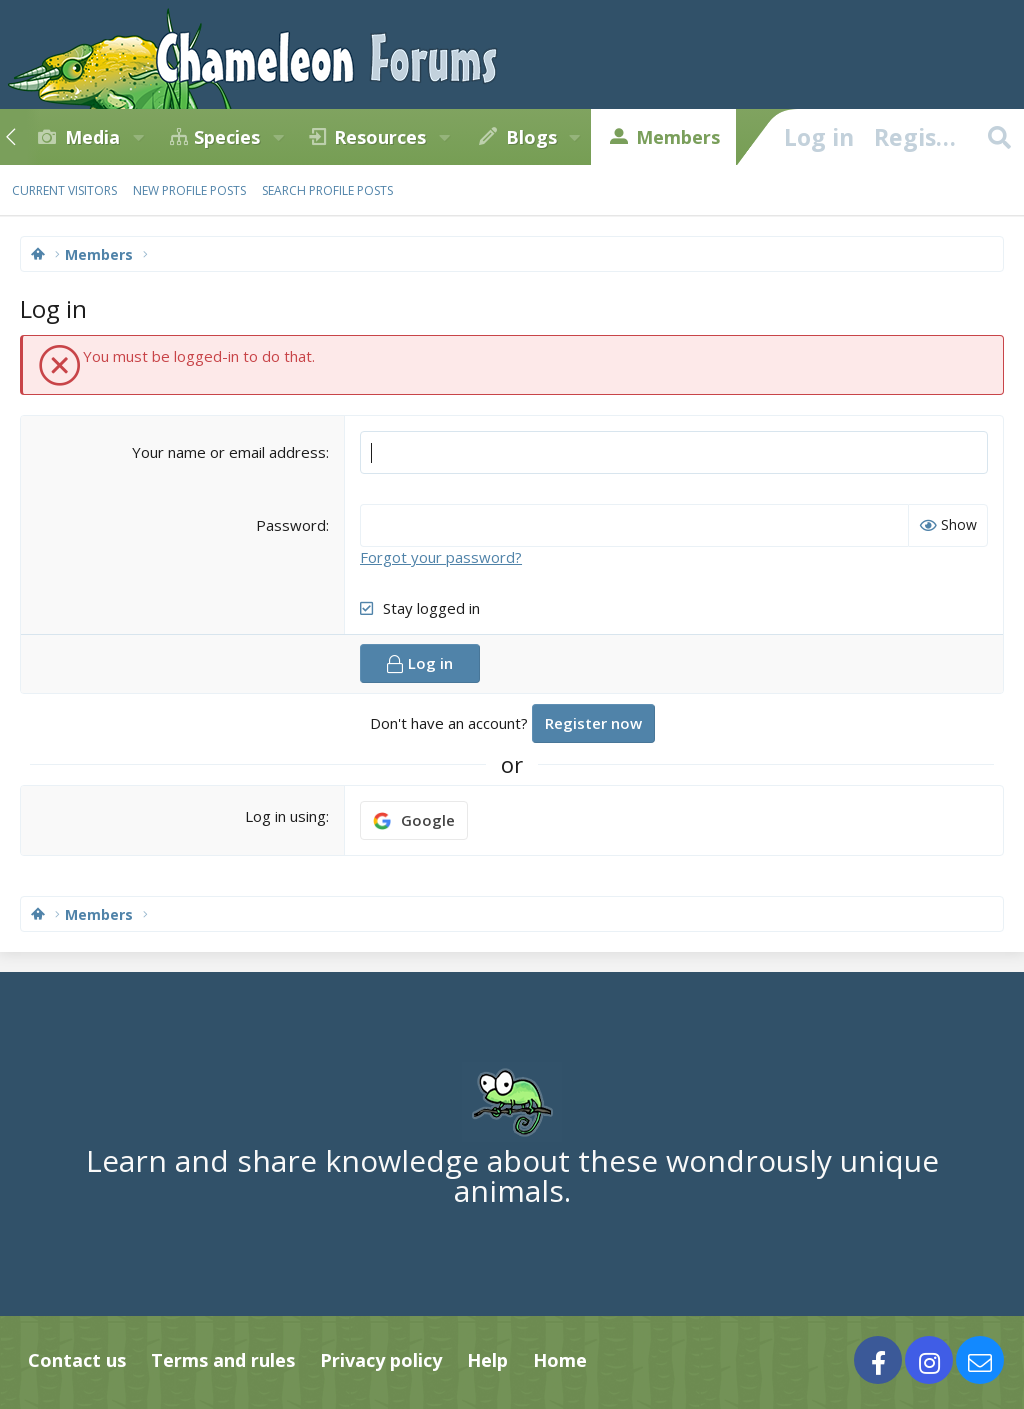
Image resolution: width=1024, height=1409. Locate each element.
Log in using (285, 816)
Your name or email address (229, 452)
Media (92, 137)
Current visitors (64, 190)
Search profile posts (327, 190)
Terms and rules (223, 1360)
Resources (380, 137)
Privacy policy (381, 1360)
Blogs (531, 137)
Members (678, 137)
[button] (138, 137)
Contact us (77, 1360)
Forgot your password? (441, 557)
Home (560, 1360)
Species (227, 137)
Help (487, 1360)
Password (291, 525)
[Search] (999, 137)
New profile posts (189, 190)
